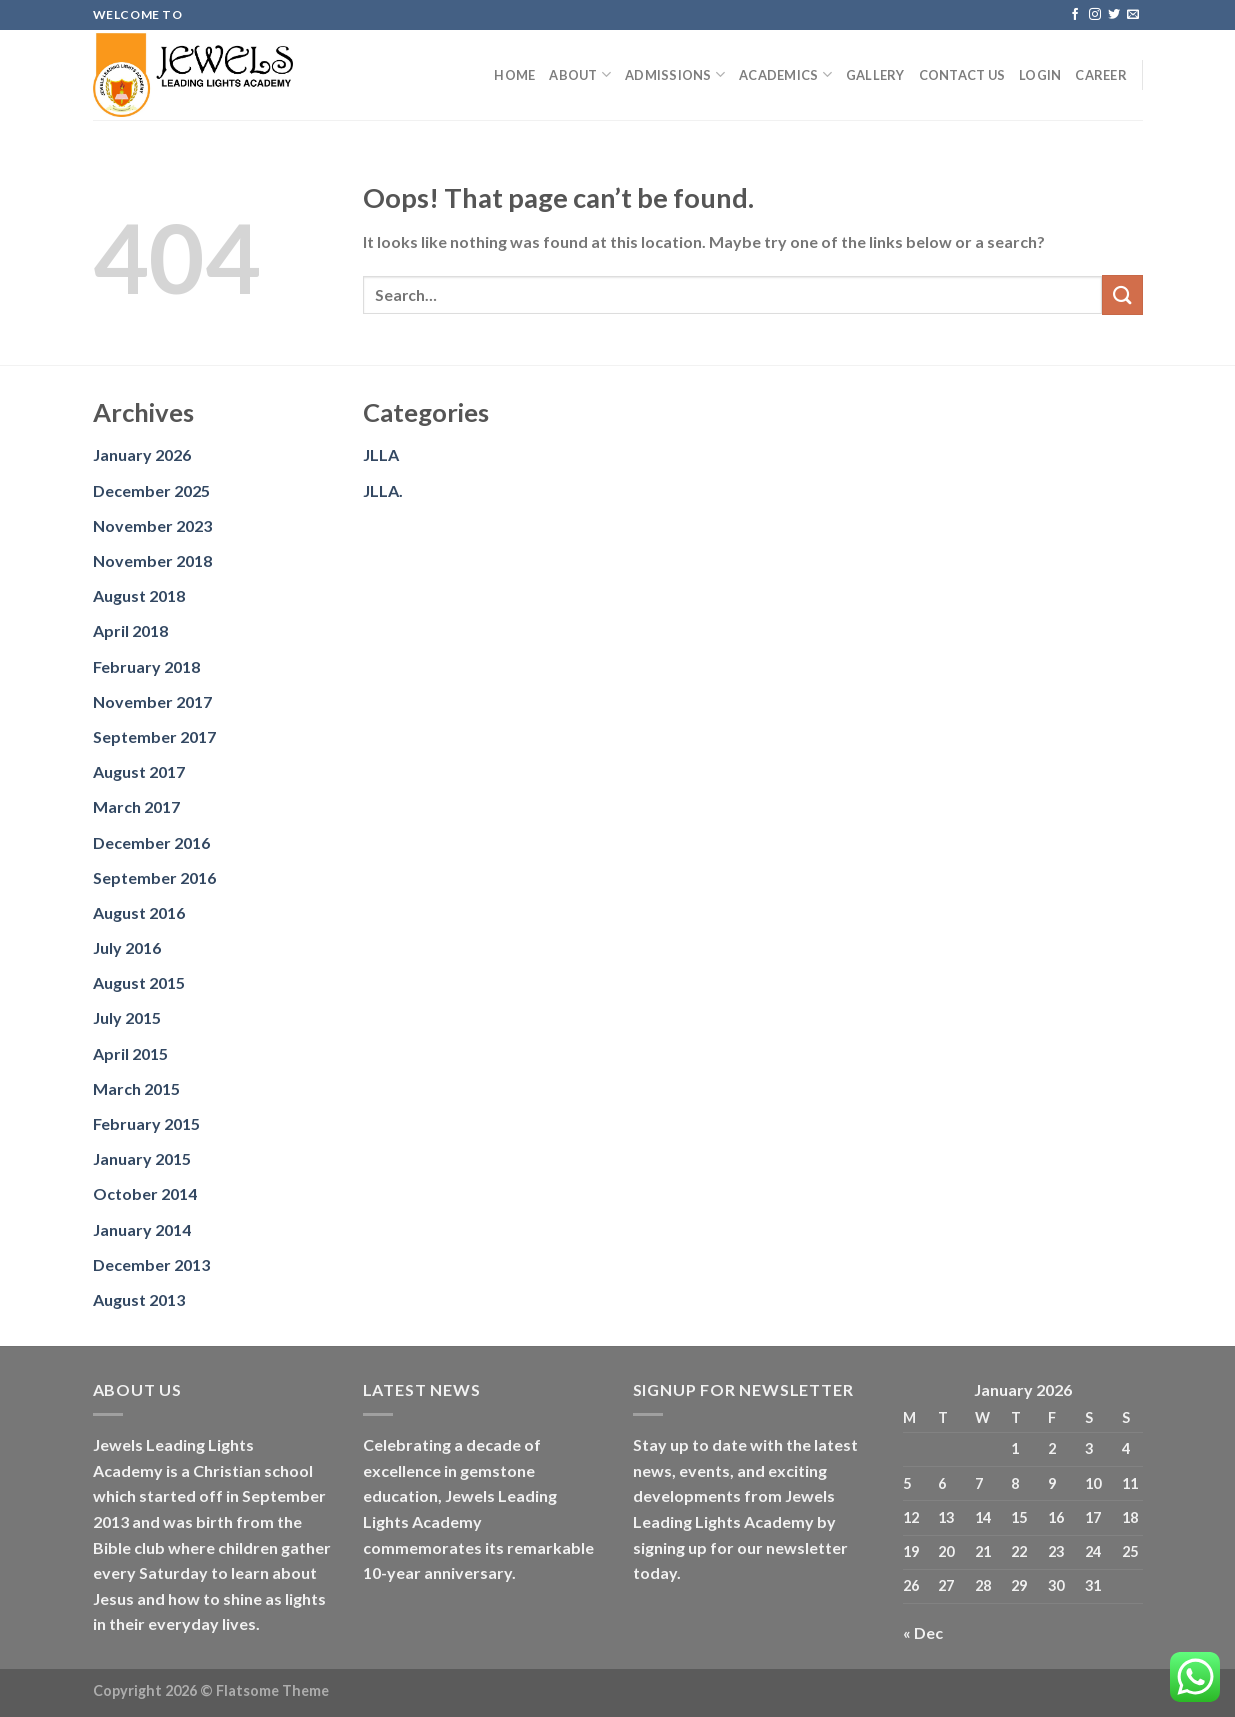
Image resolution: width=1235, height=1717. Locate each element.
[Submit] (1122, 294)
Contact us (962, 75)
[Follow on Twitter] (1114, 15)
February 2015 (146, 1123)
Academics (785, 74)
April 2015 (130, 1053)
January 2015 (142, 1158)
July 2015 (127, 1017)
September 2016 (154, 877)
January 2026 (142, 454)
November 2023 (152, 525)
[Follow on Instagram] (1095, 15)
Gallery (875, 75)
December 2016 (151, 842)
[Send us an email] (1133, 15)
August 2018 (139, 595)
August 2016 (139, 912)
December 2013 (151, 1264)
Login (1040, 75)
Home (514, 75)
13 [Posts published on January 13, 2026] (946, 1517)
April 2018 (130, 630)
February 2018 (146, 666)
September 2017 (154, 736)
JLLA (381, 454)
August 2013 (139, 1299)
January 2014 (142, 1229)
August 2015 (139, 982)
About (580, 74)
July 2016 (127, 947)
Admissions (675, 74)
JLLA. (383, 490)
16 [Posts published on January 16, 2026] (1056, 1517)
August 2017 (139, 771)
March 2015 (136, 1088)
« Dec (923, 1632)
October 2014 (145, 1193)
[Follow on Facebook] (1075, 15)
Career (1101, 75)
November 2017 (152, 701)
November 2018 (152, 560)
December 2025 (151, 490)
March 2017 (136, 806)
